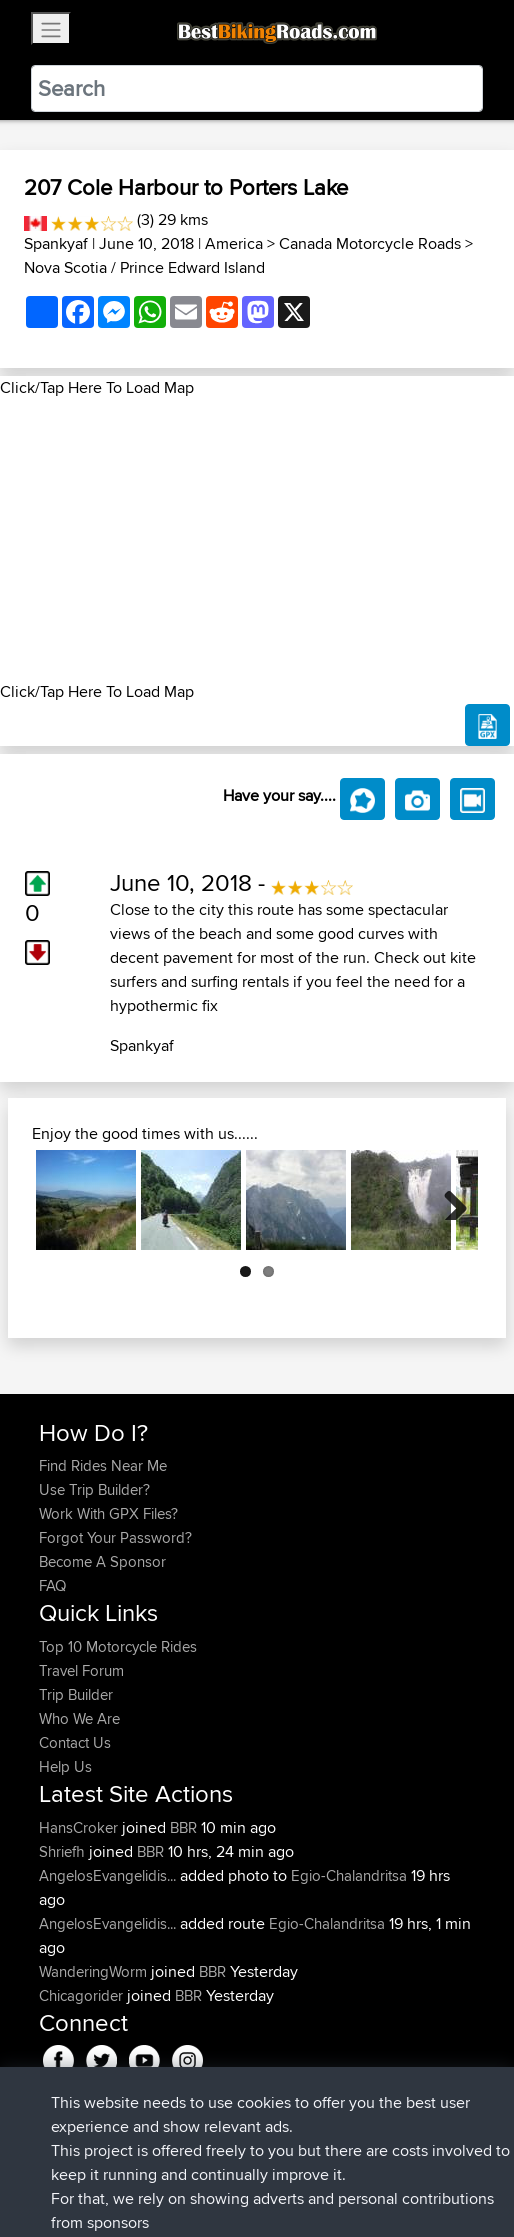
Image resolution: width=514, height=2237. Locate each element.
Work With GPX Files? (108, 1513)
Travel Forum (81, 1670)
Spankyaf (56, 243)
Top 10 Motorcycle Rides (118, 1646)
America (234, 243)
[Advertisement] (257, 540)
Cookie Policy (406, 2159)
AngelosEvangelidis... (107, 1875)
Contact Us (75, 1742)
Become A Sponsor (102, 1561)
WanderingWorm (95, 1971)
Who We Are (79, 1718)
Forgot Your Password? (115, 1537)
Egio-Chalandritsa (349, 1875)
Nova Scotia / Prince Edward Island (144, 267)
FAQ (52, 1585)
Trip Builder (76, 1694)
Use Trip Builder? (94, 1489)
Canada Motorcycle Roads (370, 243)
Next (448, 1200)
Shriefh (64, 1851)
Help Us (65, 1766)
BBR (183, 1827)
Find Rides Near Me (103, 1465)
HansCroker (80, 1827)
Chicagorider (83, 1995)
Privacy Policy (307, 2159)
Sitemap (225, 2159)
